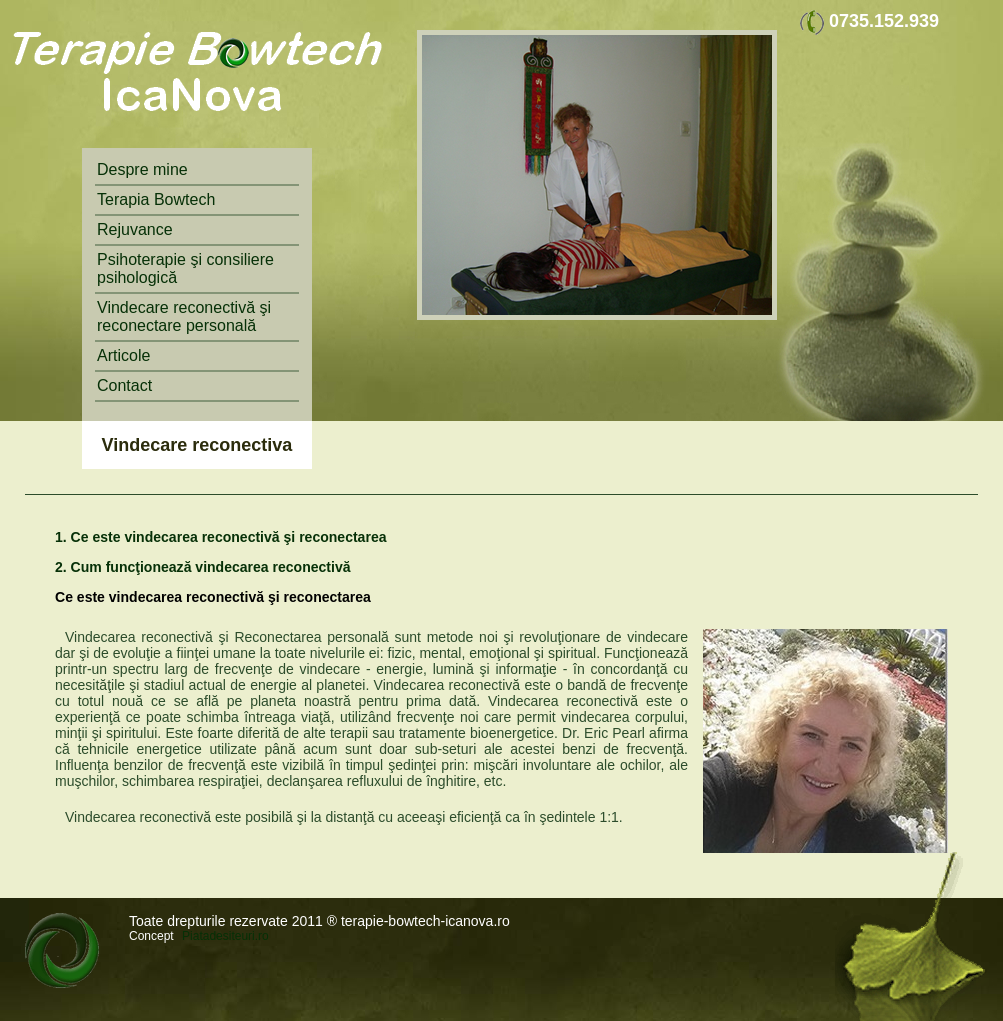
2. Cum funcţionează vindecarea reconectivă (203, 567)
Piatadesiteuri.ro (225, 936)
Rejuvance (135, 229)
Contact (124, 385)
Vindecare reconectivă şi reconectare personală (184, 316)
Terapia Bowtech (156, 199)
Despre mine (142, 169)
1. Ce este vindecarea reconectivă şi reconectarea (221, 537)
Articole (123, 355)
